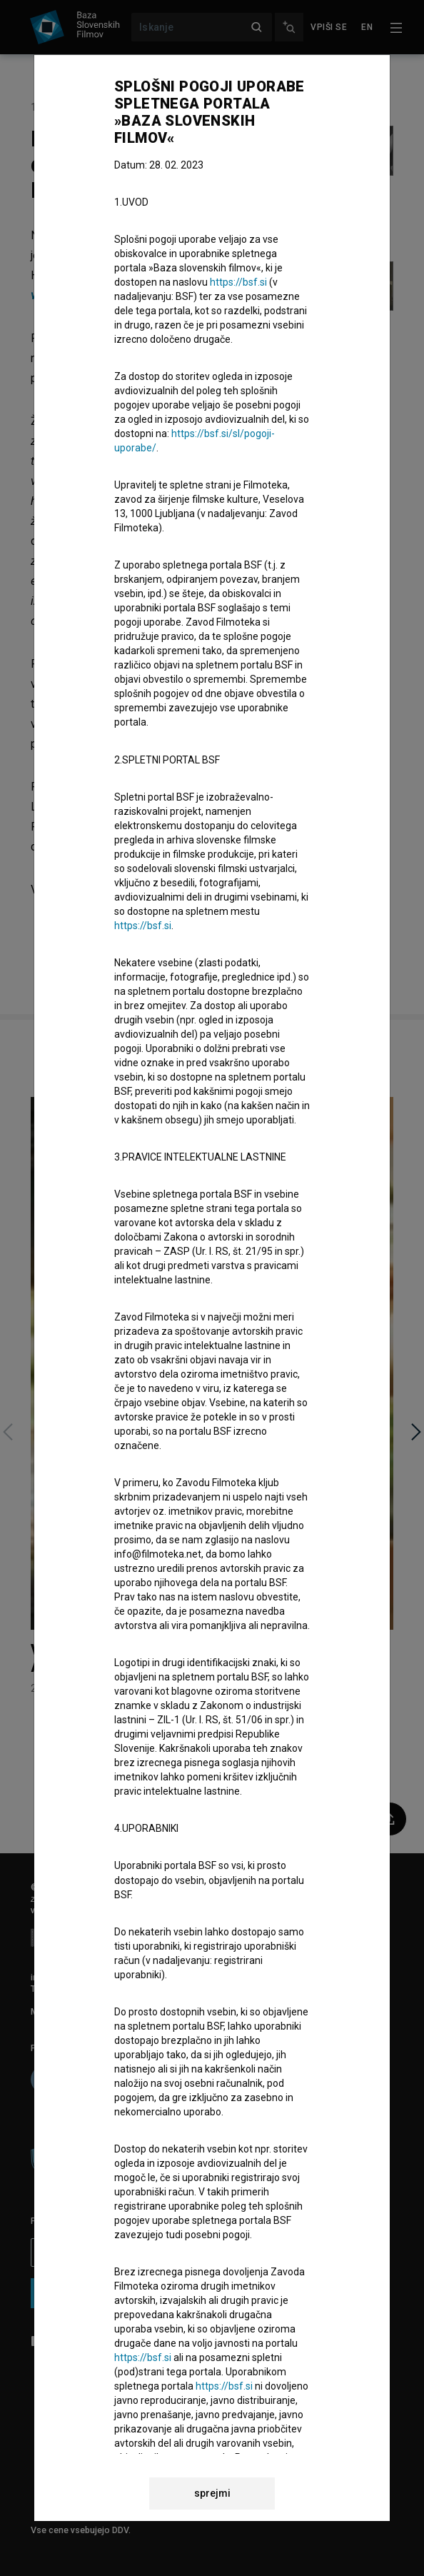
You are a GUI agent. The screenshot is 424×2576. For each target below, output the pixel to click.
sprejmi (212, 2493)
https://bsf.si (238, 282)
